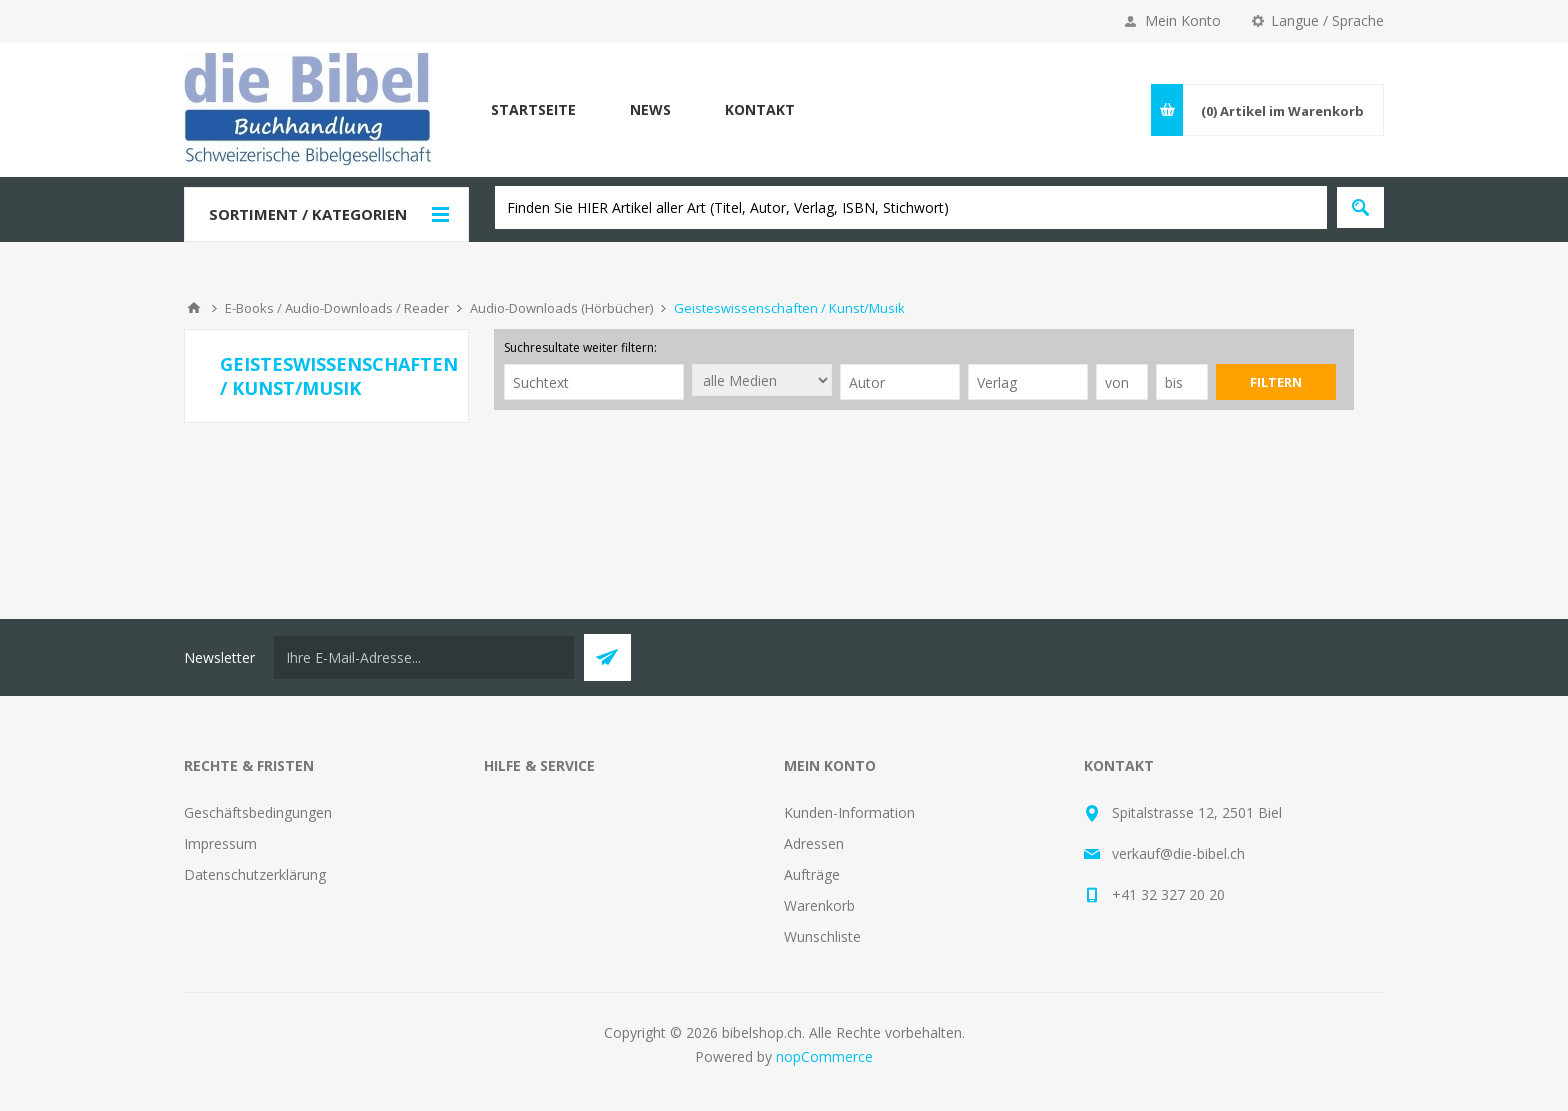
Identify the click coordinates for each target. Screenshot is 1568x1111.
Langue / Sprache (1327, 20)
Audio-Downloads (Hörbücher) (561, 308)
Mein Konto (1183, 20)
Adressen (814, 843)
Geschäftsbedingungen (258, 812)
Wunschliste (822, 936)
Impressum (220, 843)
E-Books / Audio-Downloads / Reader (337, 308)
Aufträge (812, 874)
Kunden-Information (849, 812)
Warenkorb (819, 905)
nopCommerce (824, 1056)
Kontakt (760, 109)
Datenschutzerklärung (255, 874)
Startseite (533, 109)
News (650, 109)
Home (194, 308)
